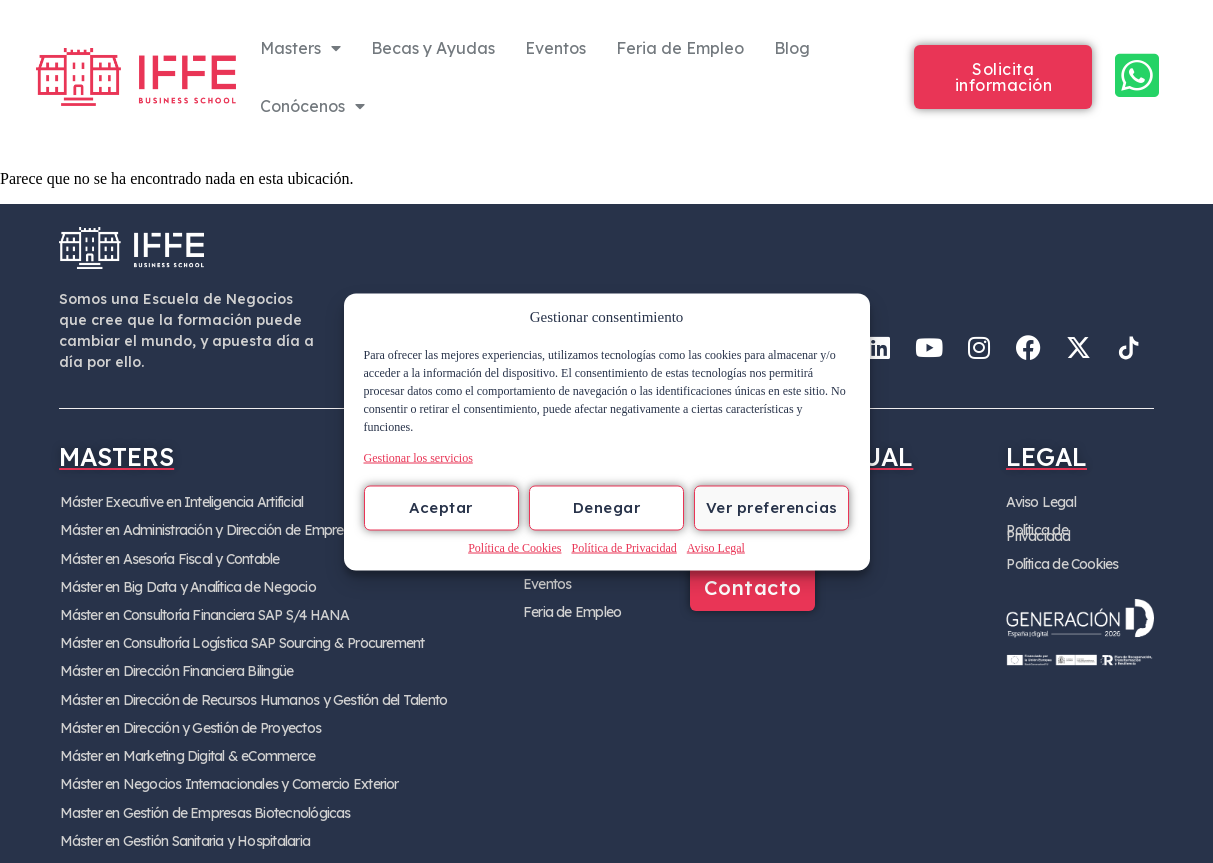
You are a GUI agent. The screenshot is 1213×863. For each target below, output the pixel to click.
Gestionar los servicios (418, 457)
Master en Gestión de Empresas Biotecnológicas (202, 799)
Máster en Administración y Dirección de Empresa (205, 529)
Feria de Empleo (680, 48)
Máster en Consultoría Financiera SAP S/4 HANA (201, 610)
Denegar (607, 507)
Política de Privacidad (623, 547)
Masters (300, 48)
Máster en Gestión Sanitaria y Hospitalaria (181, 826)
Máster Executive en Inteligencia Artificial (178, 502)
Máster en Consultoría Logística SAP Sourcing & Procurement (238, 637)
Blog (792, 48)
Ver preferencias (772, 507)
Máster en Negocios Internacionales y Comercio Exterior (225, 772)
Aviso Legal (716, 547)
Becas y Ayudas (433, 48)
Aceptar (441, 507)
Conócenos (312, 106)
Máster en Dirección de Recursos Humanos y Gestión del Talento (249, 691)
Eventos (555, 48)
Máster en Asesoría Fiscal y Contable (167, 556)
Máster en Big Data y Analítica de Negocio (184, 583)
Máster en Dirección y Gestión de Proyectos (187, 718)
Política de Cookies (514, 547)
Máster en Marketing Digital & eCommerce (184, 745)
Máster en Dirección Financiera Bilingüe (173, 664)
